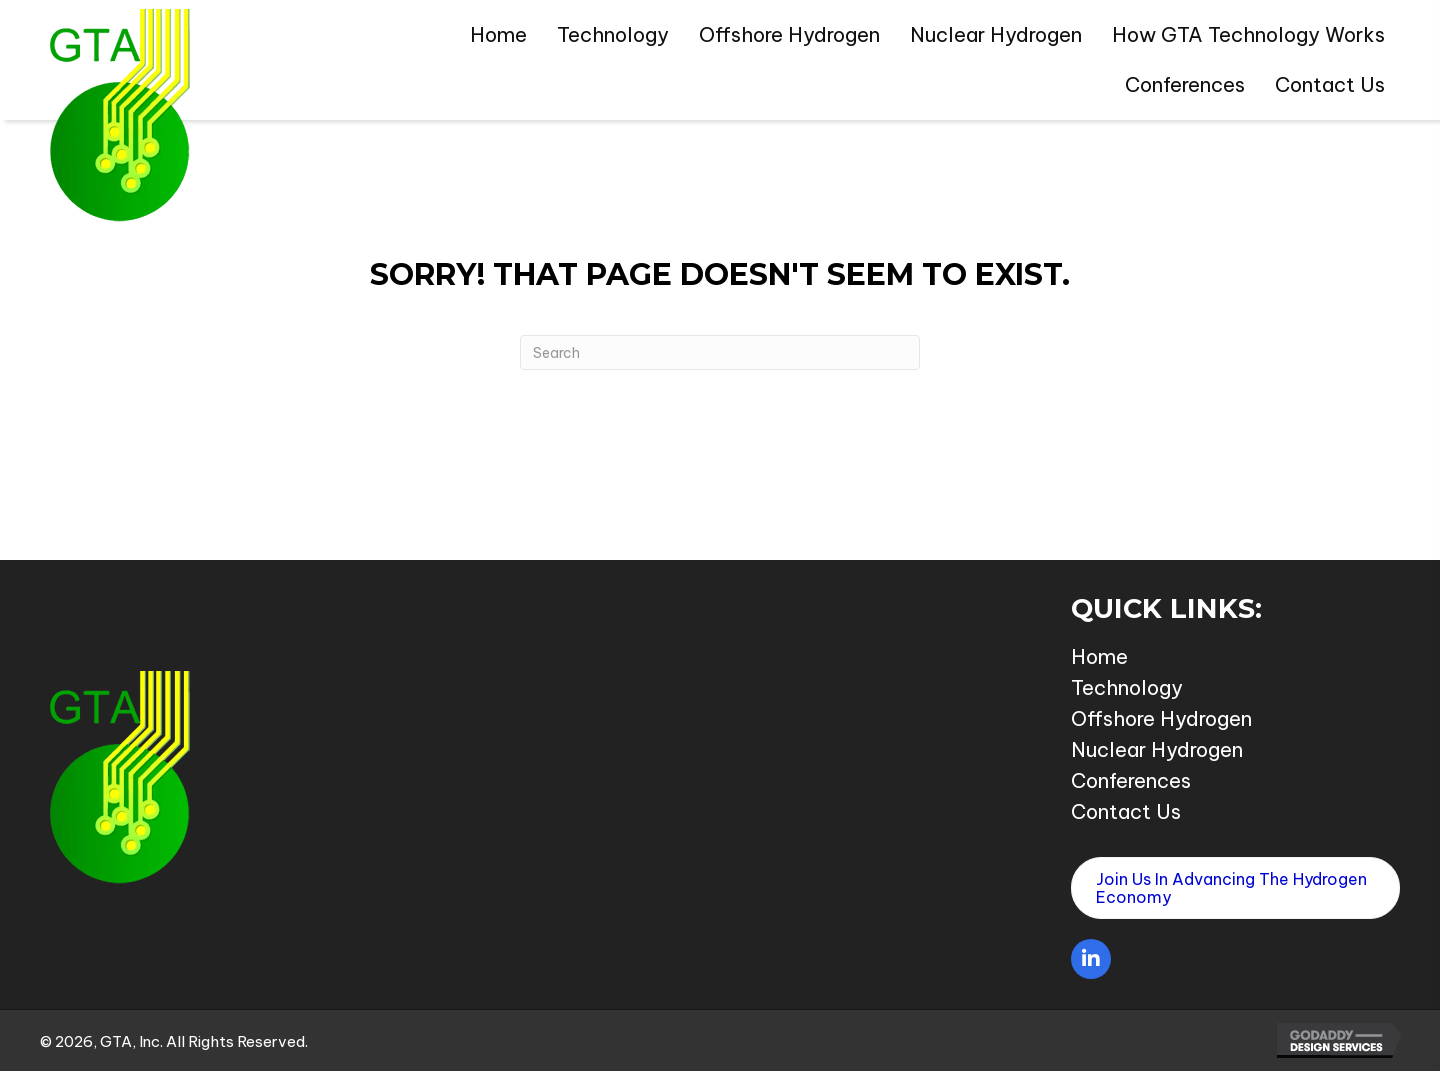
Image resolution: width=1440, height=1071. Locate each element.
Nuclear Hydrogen (1157, 749)
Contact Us (1126, 811)
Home (1099, 656)
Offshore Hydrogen (1161, 718)
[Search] (720, 352)
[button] (1091, 959)
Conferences (1131, 780)
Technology (1127, 687)
